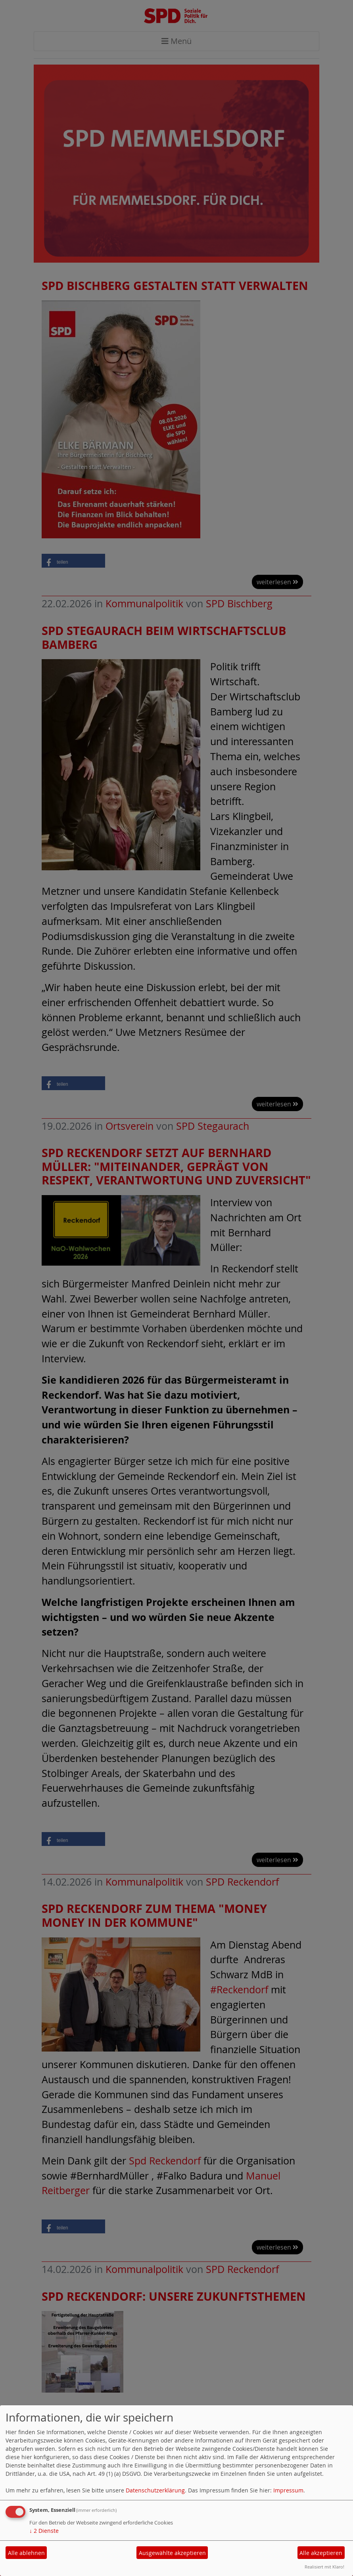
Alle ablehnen (26, 2553)
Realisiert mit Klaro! (324, 2567)
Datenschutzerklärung (155, 2490)
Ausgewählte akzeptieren (172, 2553)
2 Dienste (44, 2530)
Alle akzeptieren (320, 2553)
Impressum (288, 2490)
